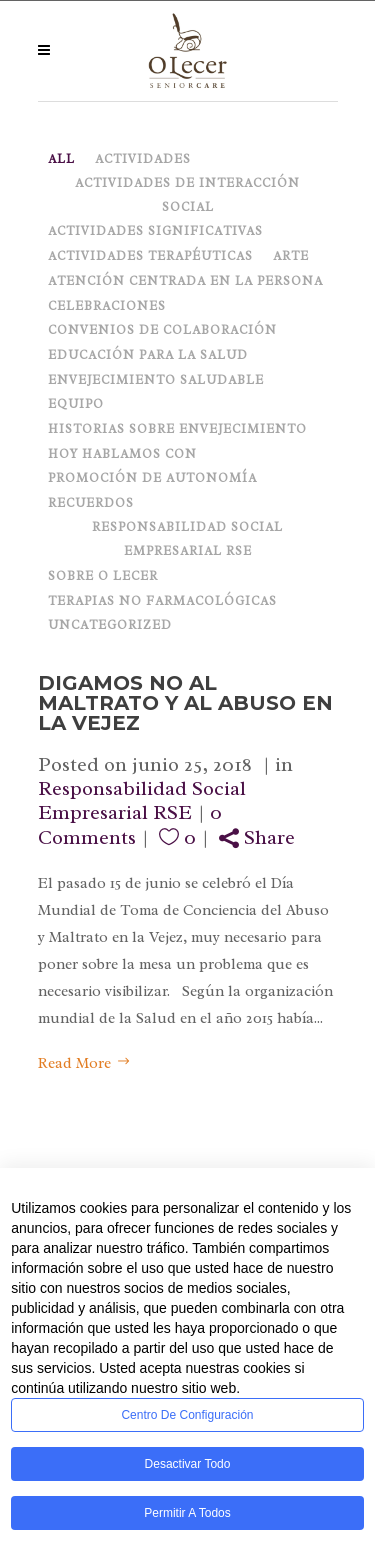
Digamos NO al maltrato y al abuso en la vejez (185, 703)
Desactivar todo (188, 1464)
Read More (84, 1063)
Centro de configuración (187, 1415)
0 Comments (130, 825)
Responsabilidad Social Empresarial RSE (142, 800)
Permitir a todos (187, 1513)
